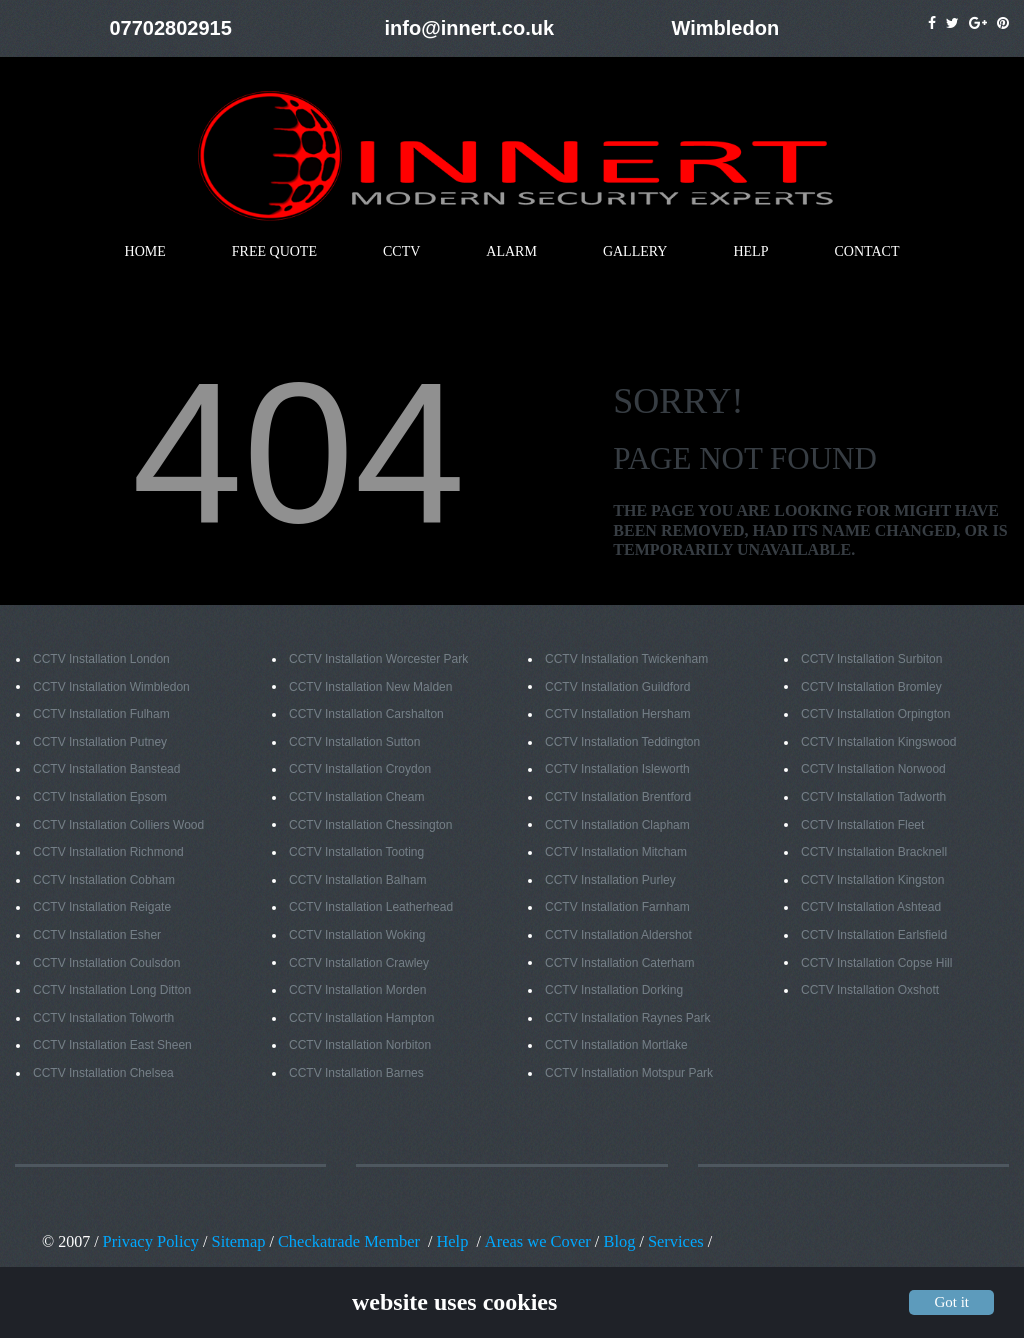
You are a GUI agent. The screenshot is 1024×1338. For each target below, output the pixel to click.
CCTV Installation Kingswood (878, 743)
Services (661, 1241)
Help (443, 1241)
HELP (750, 252)
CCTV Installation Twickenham (626, 660)
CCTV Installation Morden (357, 991)
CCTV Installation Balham (357, 881)
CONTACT (866, 252)
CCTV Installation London (101, 660)
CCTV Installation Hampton (361, 1019)
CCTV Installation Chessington (370, 826)
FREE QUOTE (274, 252)
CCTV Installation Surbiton (871, 660)
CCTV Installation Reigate (102, 908)
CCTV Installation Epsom (100, 798)
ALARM (511, 252)
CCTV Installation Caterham (619, 964)
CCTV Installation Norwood (873, 770)
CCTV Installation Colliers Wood (118, 826)
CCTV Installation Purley (610, 881)
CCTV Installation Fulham (101, 715)
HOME (145, 252)
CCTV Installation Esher (97, 936)
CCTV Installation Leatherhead (371, 908)
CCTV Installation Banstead (106, 770)
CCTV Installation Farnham (617, 908)
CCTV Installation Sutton (354, 743)
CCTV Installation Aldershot (618, 936)
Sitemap (235, 1241)
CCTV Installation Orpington (875, 715)
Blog (604, 1241)
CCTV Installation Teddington (622, 743)
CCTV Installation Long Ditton (112, 991)
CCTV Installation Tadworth (873, 798)
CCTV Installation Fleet (862, 826)
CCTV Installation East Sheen (112, 1046)
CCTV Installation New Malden (370, 688)
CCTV (401, 252)
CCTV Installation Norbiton (360, 1046)
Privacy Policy (150, 1241)
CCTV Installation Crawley (359, 964)
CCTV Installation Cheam (356, 798)
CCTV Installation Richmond (108, 853)
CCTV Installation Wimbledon (111, 688)
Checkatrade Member (343, 1241)
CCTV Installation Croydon (360, 770)
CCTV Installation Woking (357, 936)
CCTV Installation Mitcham (616, 853)
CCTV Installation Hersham (617, 715)
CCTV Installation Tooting (356, 853)
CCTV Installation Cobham (104, 881)
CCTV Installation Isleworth (617, 770)
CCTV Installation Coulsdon (106, 964)
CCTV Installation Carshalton (366, 715)
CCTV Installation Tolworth (103, 1019)
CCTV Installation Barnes (356, 1074)
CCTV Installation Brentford (618, 798)
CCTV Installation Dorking (614, 991)
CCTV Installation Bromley (871, 688)
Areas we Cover (526, 1241)
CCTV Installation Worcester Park (378, 660)
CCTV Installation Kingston (872, 881)
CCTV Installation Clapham (617, 826)
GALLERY (635, 252)
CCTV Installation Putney (100, 743)
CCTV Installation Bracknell (874, 853)
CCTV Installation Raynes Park (627, 1019)
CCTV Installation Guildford (617, 688)
